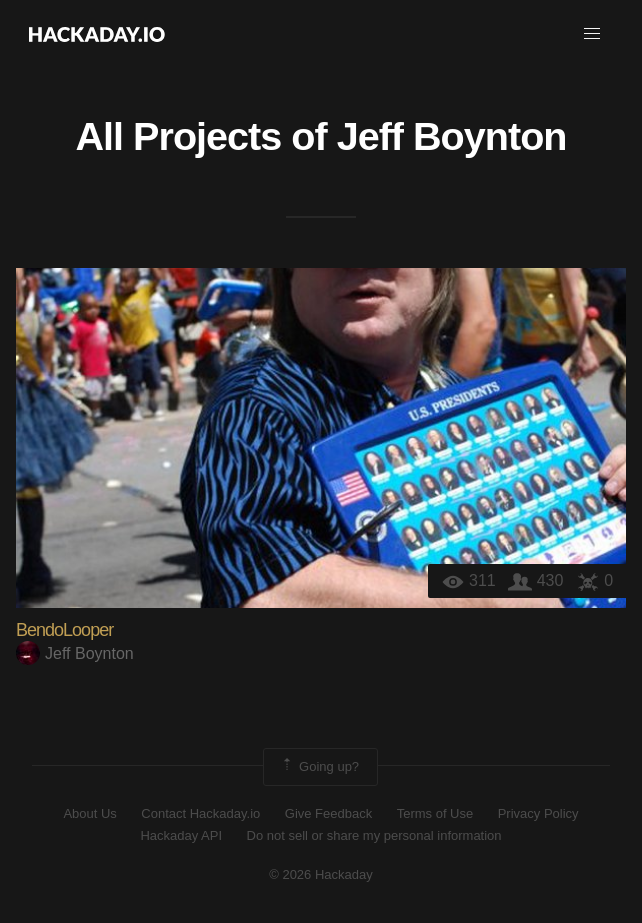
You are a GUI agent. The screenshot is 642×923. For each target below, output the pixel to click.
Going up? (319, 767)
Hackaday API (181, 835)
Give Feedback (328, 813)
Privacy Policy (538, 813)
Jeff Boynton (452, 136)
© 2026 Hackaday (321, 874)
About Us (89, 813)
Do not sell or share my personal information (374, 835)
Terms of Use (435, 813)
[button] (592, 34)
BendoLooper (64, 630)
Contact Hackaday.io (200, 813)
